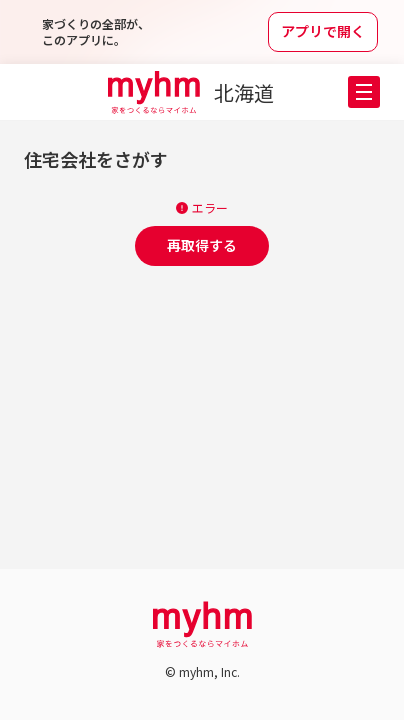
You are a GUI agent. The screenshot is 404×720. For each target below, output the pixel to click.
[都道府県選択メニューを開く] (255, 93)
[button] (364, 92)
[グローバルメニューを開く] (364, 92)
